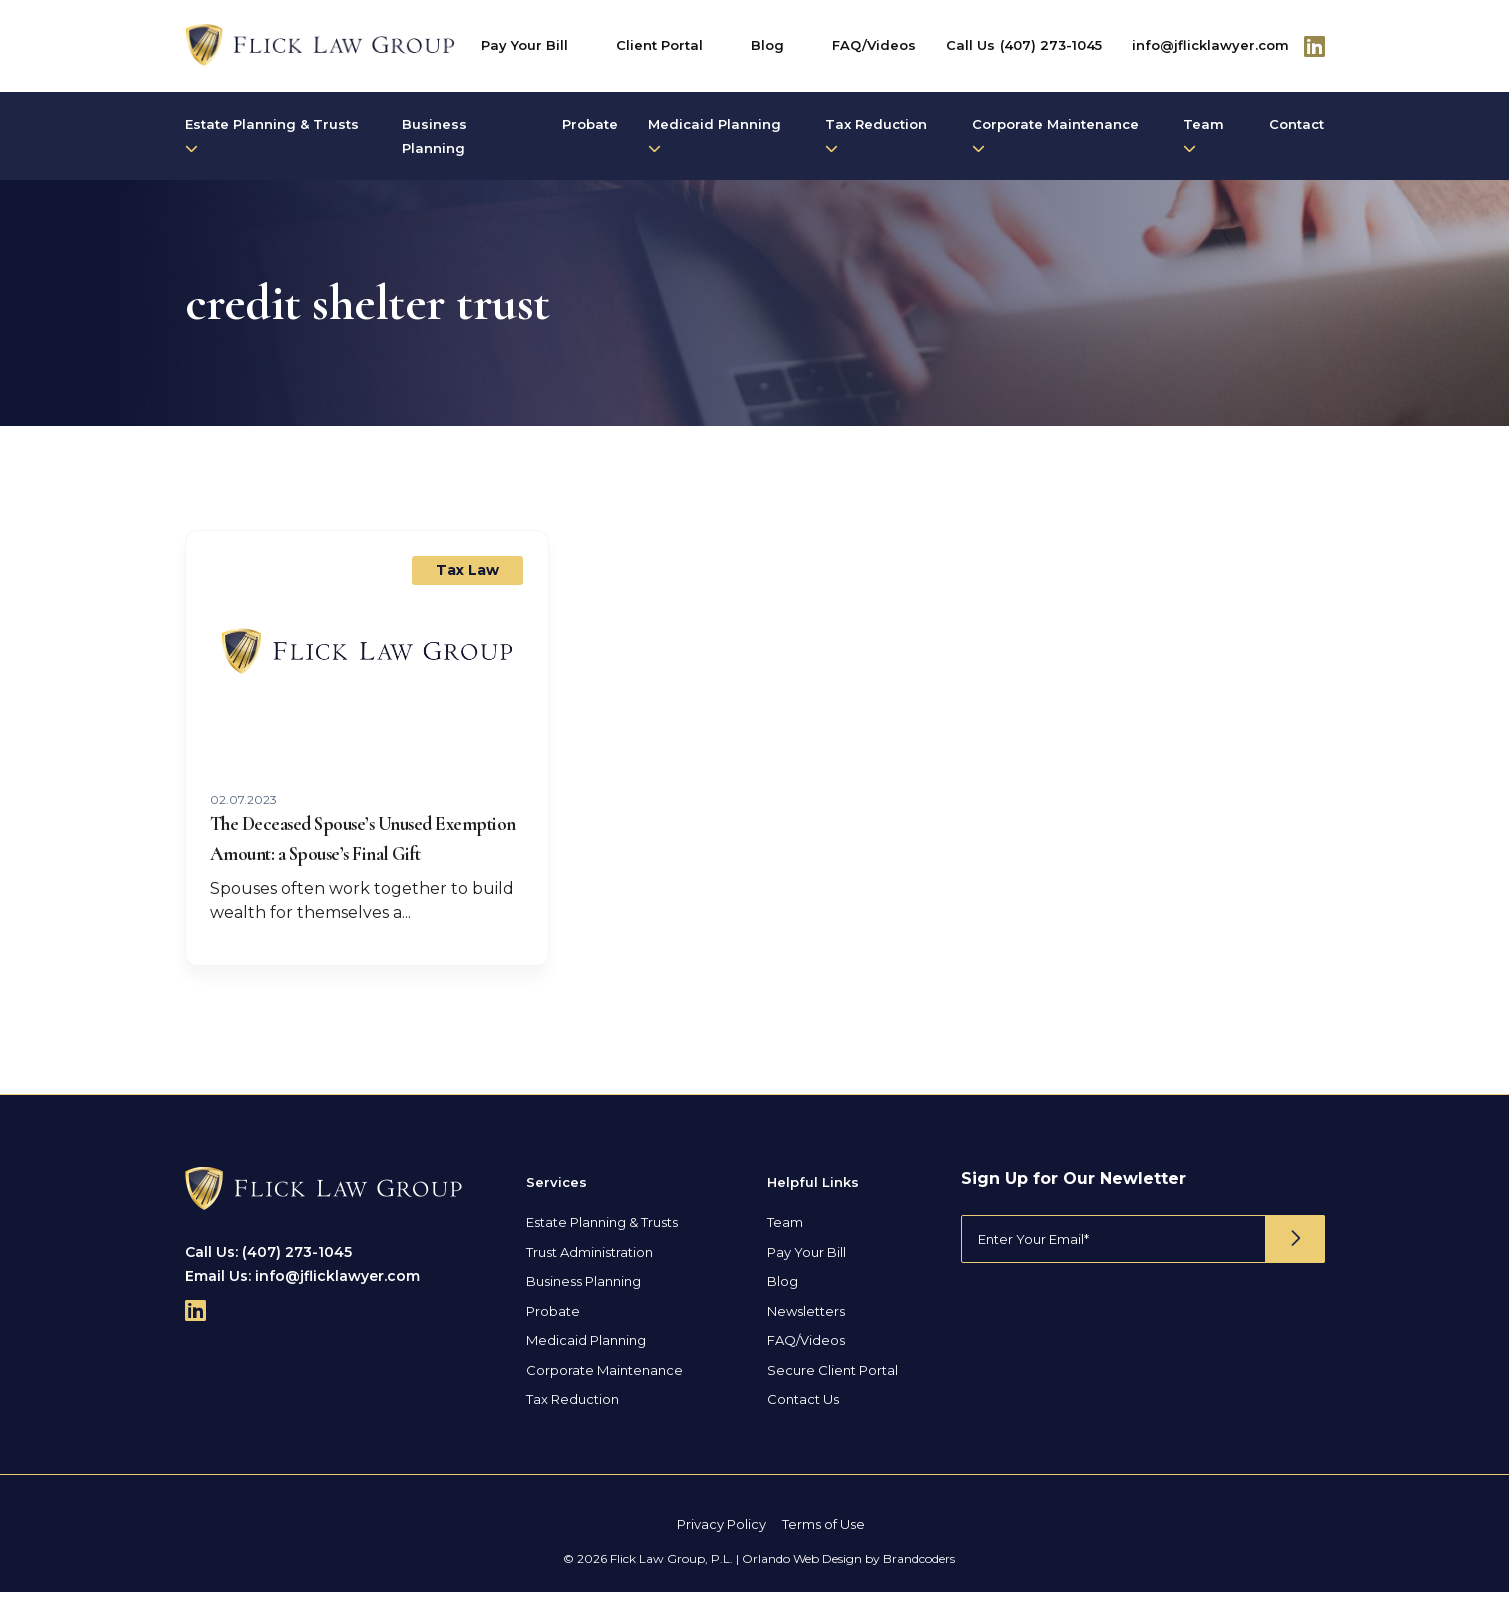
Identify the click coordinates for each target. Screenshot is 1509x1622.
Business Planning (434, 136)
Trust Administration (589, 1282)
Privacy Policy (721, 1554)
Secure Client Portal (832, 1400)
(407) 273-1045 (1051, 45)
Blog (767, 45)
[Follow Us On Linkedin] (1314, 46)
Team (1203, 135)
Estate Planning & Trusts (272, 135)
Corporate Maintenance (1055, 135)
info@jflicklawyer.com (1210, 45)
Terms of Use (823, 1554)
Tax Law (467, 570)
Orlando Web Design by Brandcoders (848, 1588)
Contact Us (803, 1429)
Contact (1296, 124)
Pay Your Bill (524, 45)
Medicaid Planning (714, 135)
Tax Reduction (876, 135)
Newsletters (806, 1341)
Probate (590, 124)
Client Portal (659, 45)
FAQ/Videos (874, 45)
